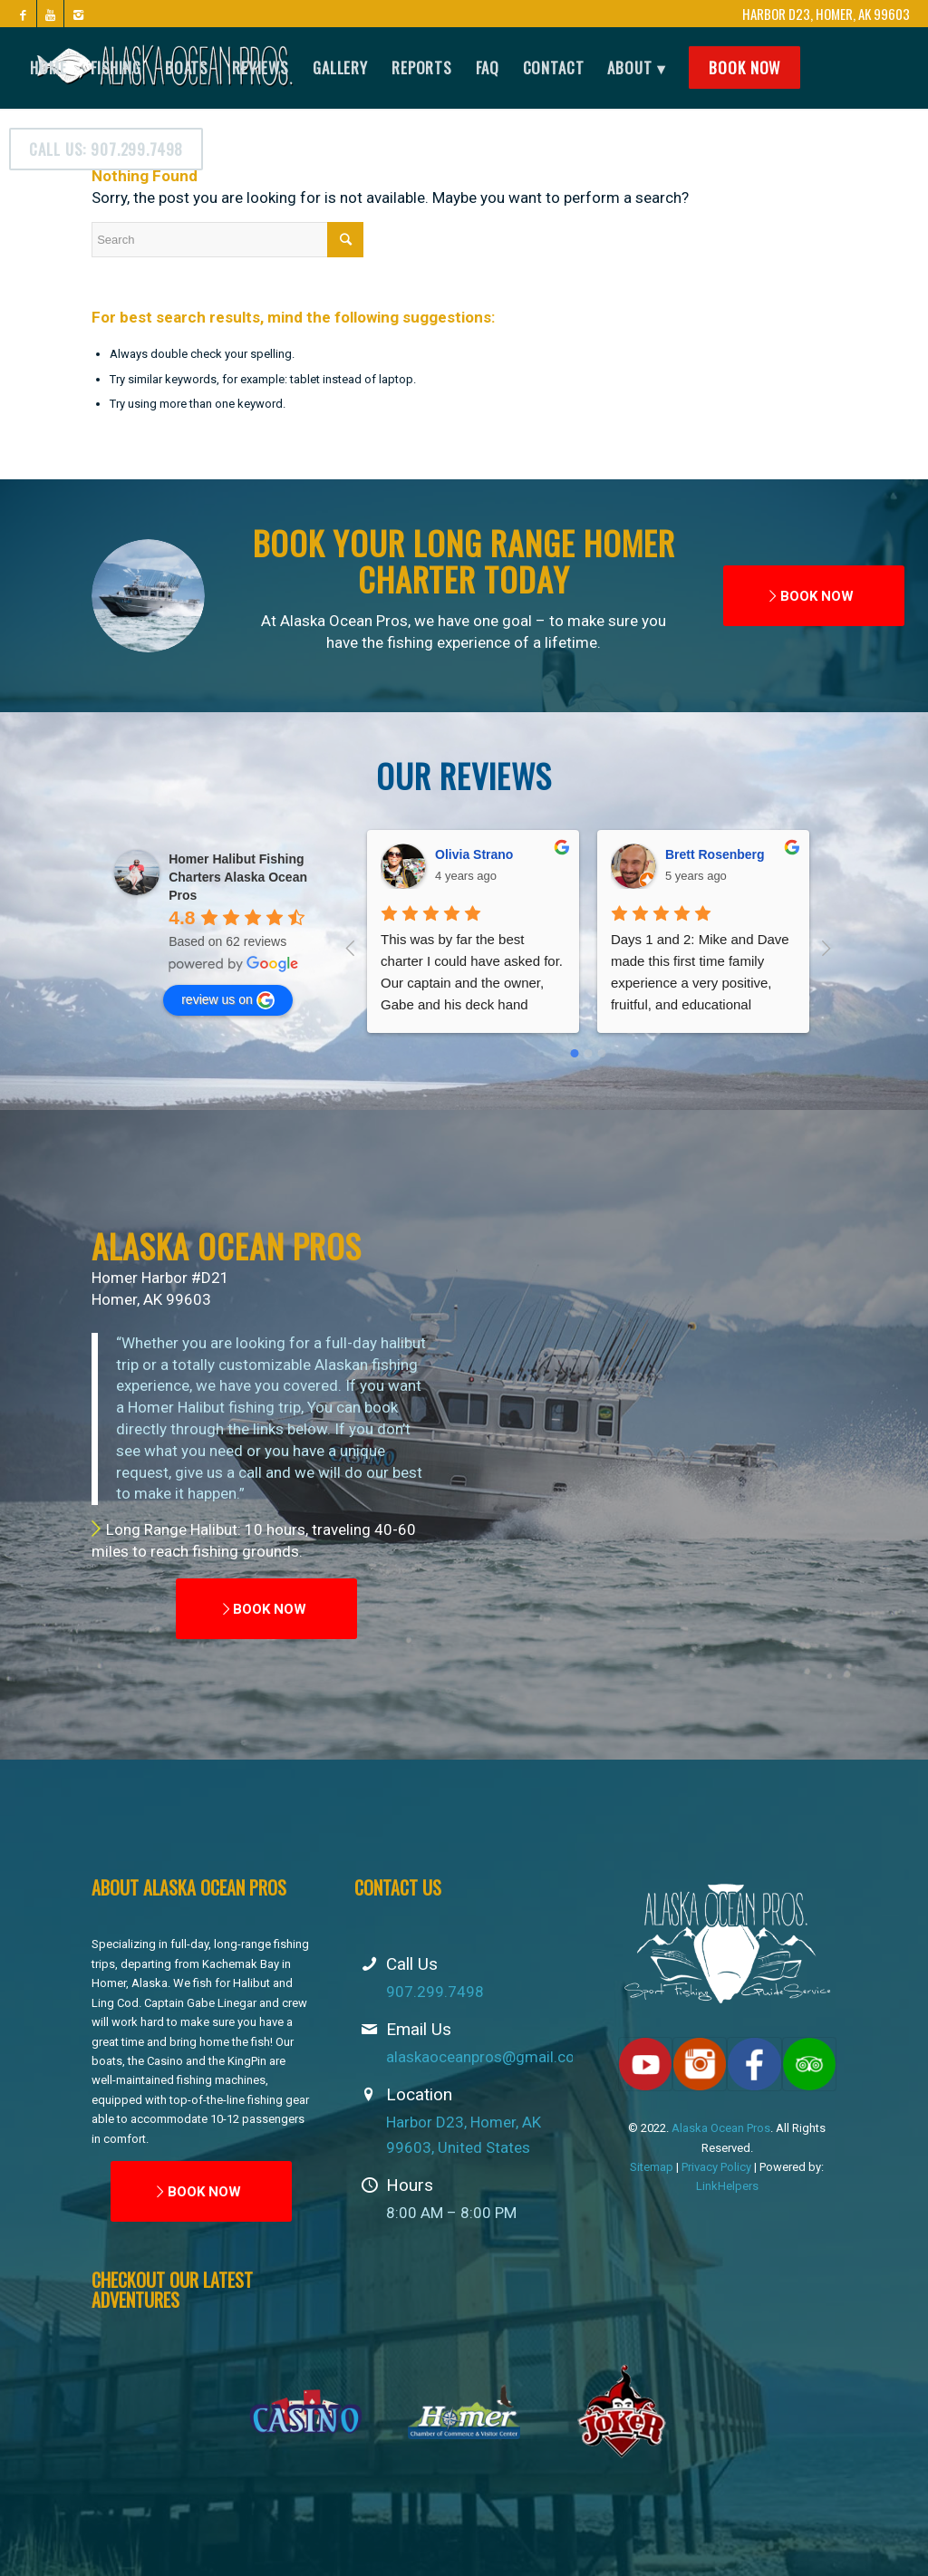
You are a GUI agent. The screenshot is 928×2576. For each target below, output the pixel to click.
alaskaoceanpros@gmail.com (487, 2057)
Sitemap (651, 2167)
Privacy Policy (716, 2167)
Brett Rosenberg (715, 854)
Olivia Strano (474, 854)
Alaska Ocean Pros (721, 2128)
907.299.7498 (435, 1992)
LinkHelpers (727, 2186)
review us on (228, 1000)
